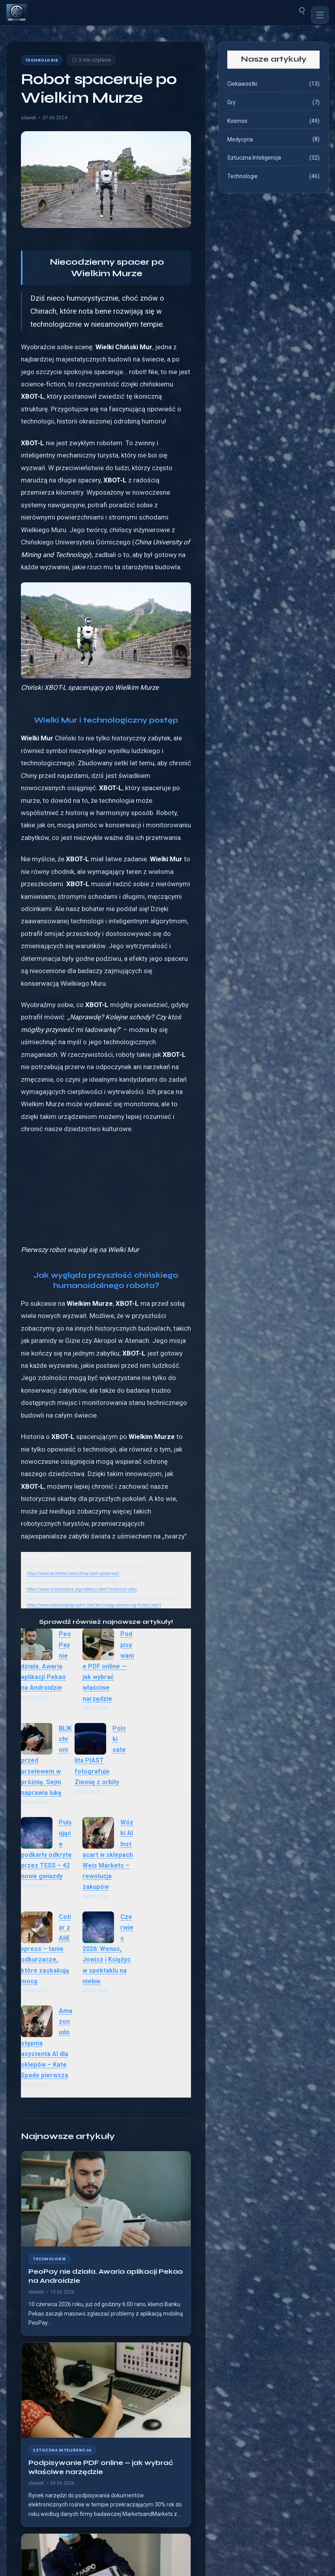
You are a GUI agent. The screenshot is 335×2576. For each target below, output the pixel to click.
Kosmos (237, 121)
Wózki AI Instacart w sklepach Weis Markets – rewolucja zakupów (107, 1855)
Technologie (41, 60)
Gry (231, 102)
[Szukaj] (302, 10)
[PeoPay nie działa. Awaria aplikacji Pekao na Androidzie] (106, 2198)
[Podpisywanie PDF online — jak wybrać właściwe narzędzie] (106, 2390)
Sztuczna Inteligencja (62, 2450)
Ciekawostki (242, 84)
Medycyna (240, 139)
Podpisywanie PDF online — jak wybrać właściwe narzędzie (108, 1666)
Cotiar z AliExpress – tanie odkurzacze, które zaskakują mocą (46, 1949)
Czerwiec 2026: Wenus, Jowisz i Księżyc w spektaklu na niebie (107, 1949)
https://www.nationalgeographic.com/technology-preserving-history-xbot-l (94, 1605)
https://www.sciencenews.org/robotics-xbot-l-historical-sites (82, 1589)
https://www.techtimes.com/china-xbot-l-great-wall (73, 1573)
